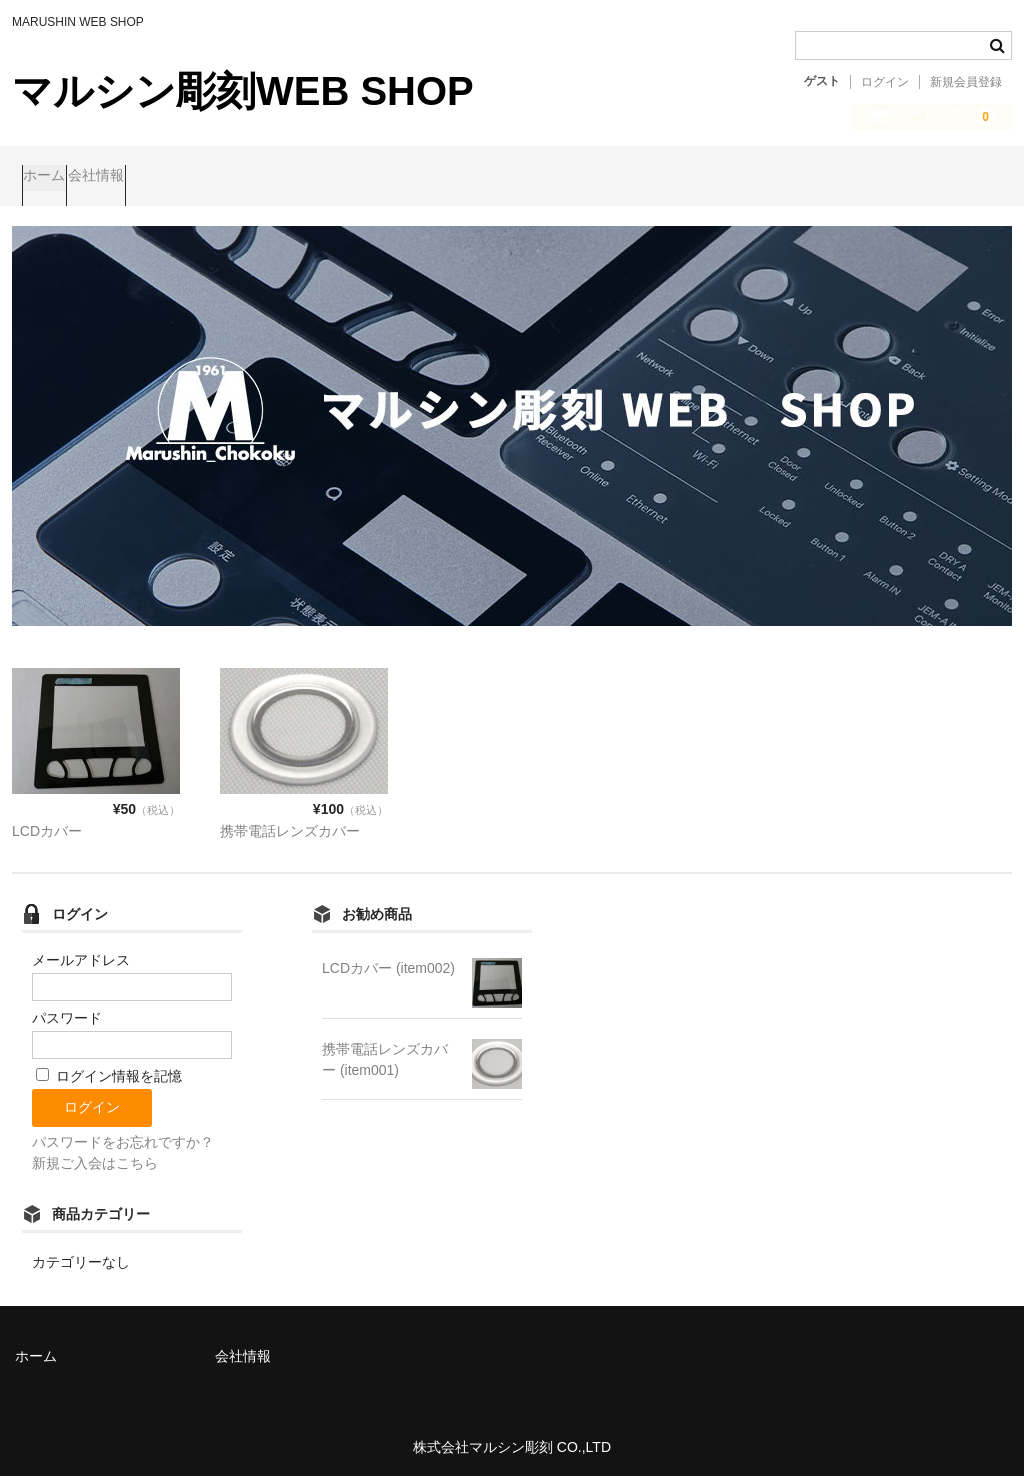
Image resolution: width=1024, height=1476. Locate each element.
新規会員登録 (966, 82)
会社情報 (144, 177)
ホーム (54, 177)
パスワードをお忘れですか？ (123, 1135)
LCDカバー (47, 823)
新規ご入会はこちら (95, 1156)
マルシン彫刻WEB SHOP (243, 91)
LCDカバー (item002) (388, 960)
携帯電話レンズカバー (290, 823)
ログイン (885, 82)
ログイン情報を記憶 (109, 1069)
